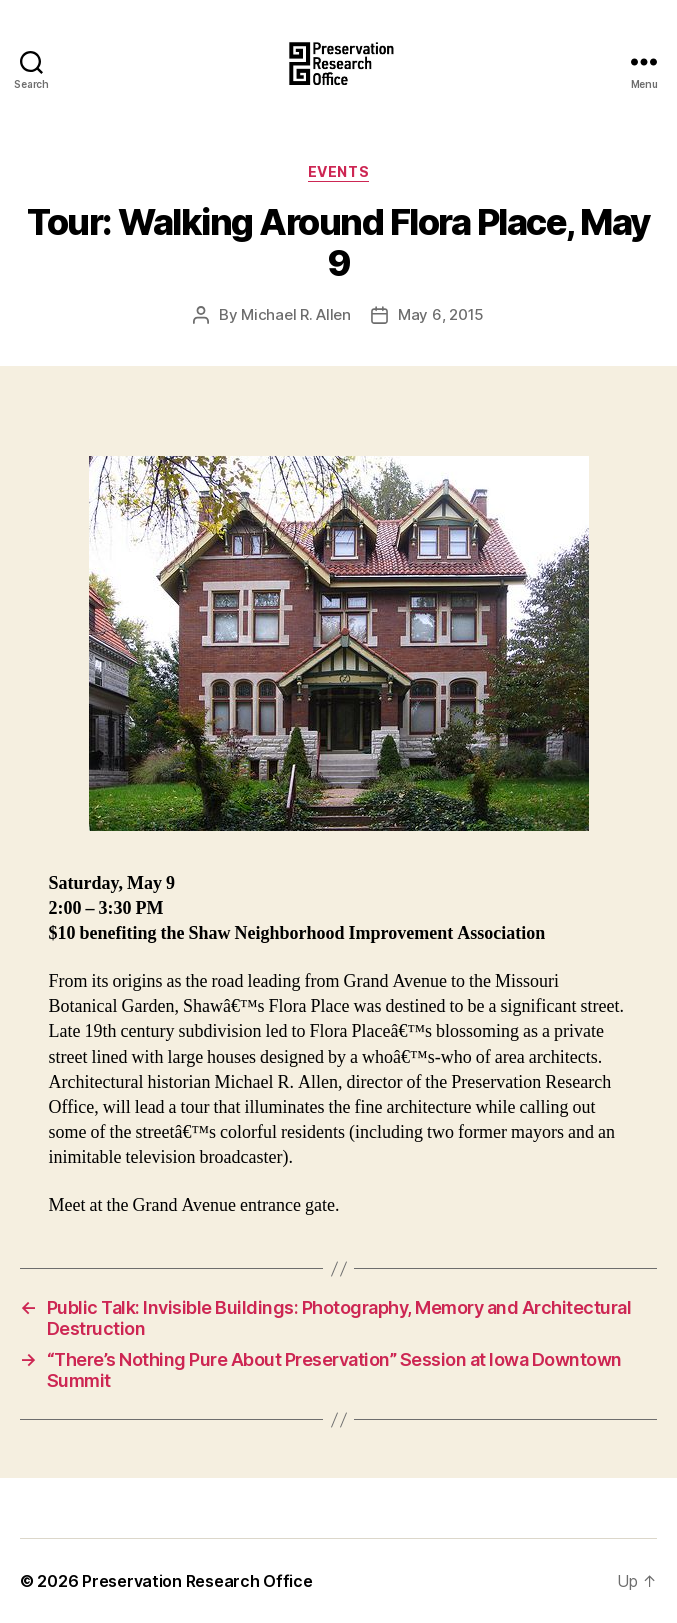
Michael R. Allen (296, 314)
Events (338, 171)
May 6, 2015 (441, 314)
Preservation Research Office (197, 1581)
